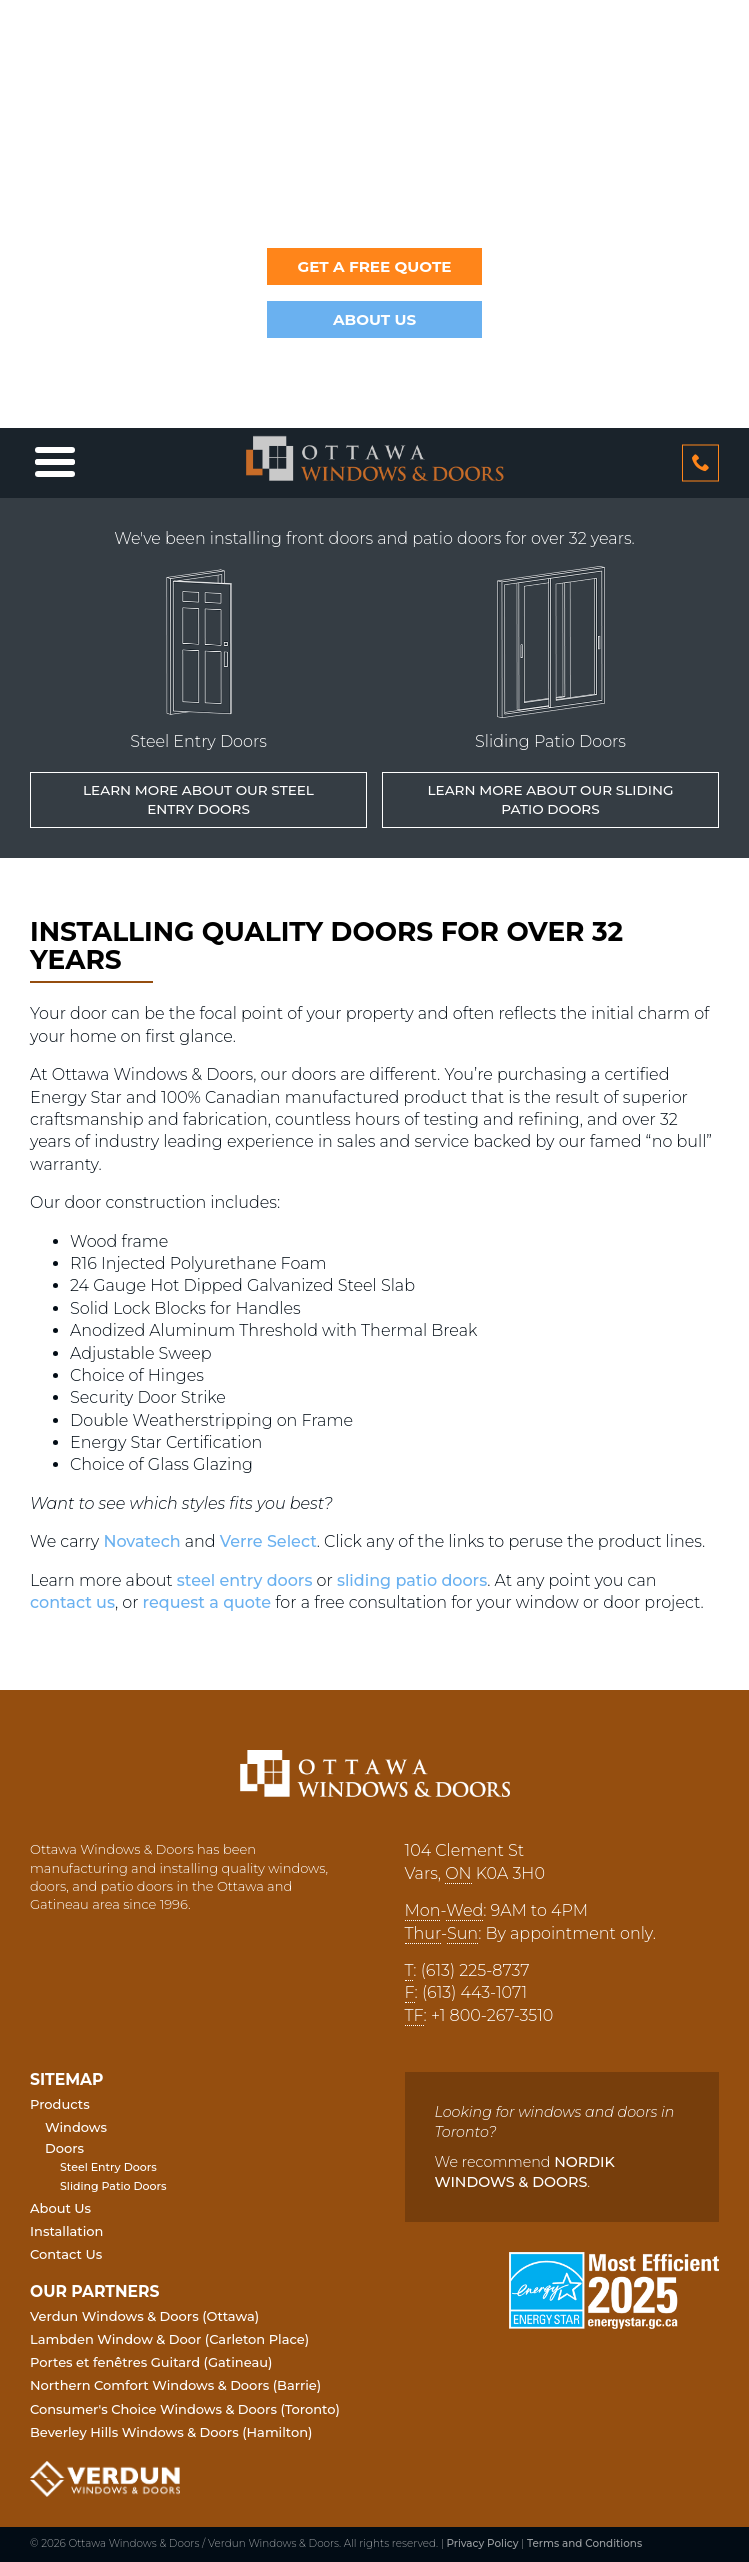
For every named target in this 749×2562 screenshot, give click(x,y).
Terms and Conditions (584, 2543)
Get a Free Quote (374, 266)
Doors (64, 2148)
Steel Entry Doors (108, 2167)
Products (60, 2104)
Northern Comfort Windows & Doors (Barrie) (175, 2385)
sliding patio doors (412, 1580)
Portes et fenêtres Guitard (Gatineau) (151, 2362)
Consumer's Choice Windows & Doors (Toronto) (185, 2409)
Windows (76, 2127)
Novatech (141, 1541)
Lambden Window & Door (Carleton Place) (169, 2339)
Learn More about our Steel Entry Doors (198, 799)
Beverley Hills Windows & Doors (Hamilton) (171, 2432)
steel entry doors (245, 1580)
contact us (72, 1602)
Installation (66, 2231)
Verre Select (268, 1541)
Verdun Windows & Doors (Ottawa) (144, 2316)
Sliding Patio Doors (113, 2186)
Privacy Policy (482, 2543)
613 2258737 (700, 462)
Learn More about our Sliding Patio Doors (550, 799)
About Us (374, 319)
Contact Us (66, 2254)
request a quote (207, 1602)
